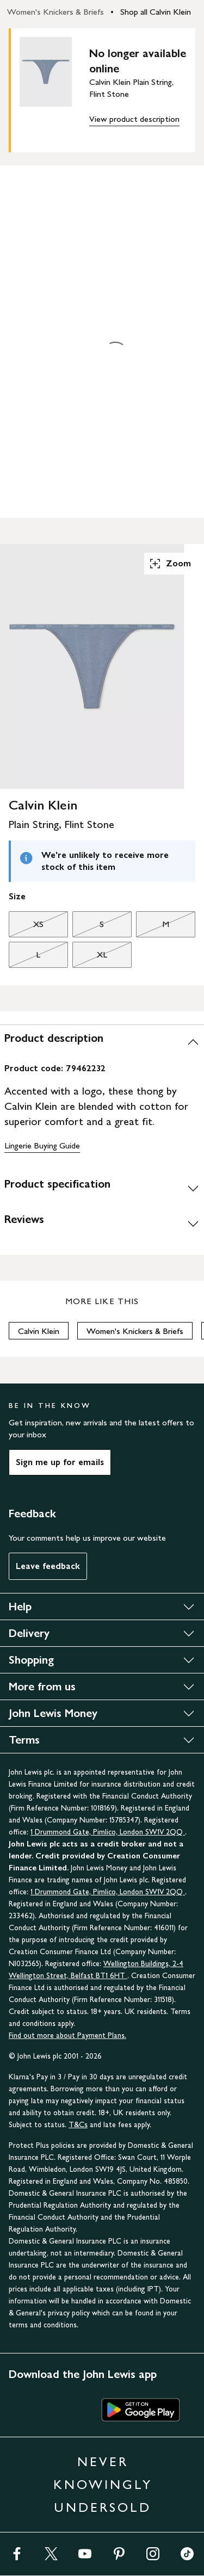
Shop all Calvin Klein (155, 12)
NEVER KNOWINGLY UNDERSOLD (102, 2484)
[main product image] (54, 88)
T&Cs (78, 2124)
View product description (134, 119)
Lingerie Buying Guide (42, 1145)
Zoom (170, 563)
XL (89, 957)
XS (26, 927)
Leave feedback (48, 1566)
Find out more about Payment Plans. (67, 2035)
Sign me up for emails (60, 1462)
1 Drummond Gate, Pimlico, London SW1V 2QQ (107, 1832)
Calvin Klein (38, 1331)
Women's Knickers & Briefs (55, 12)
